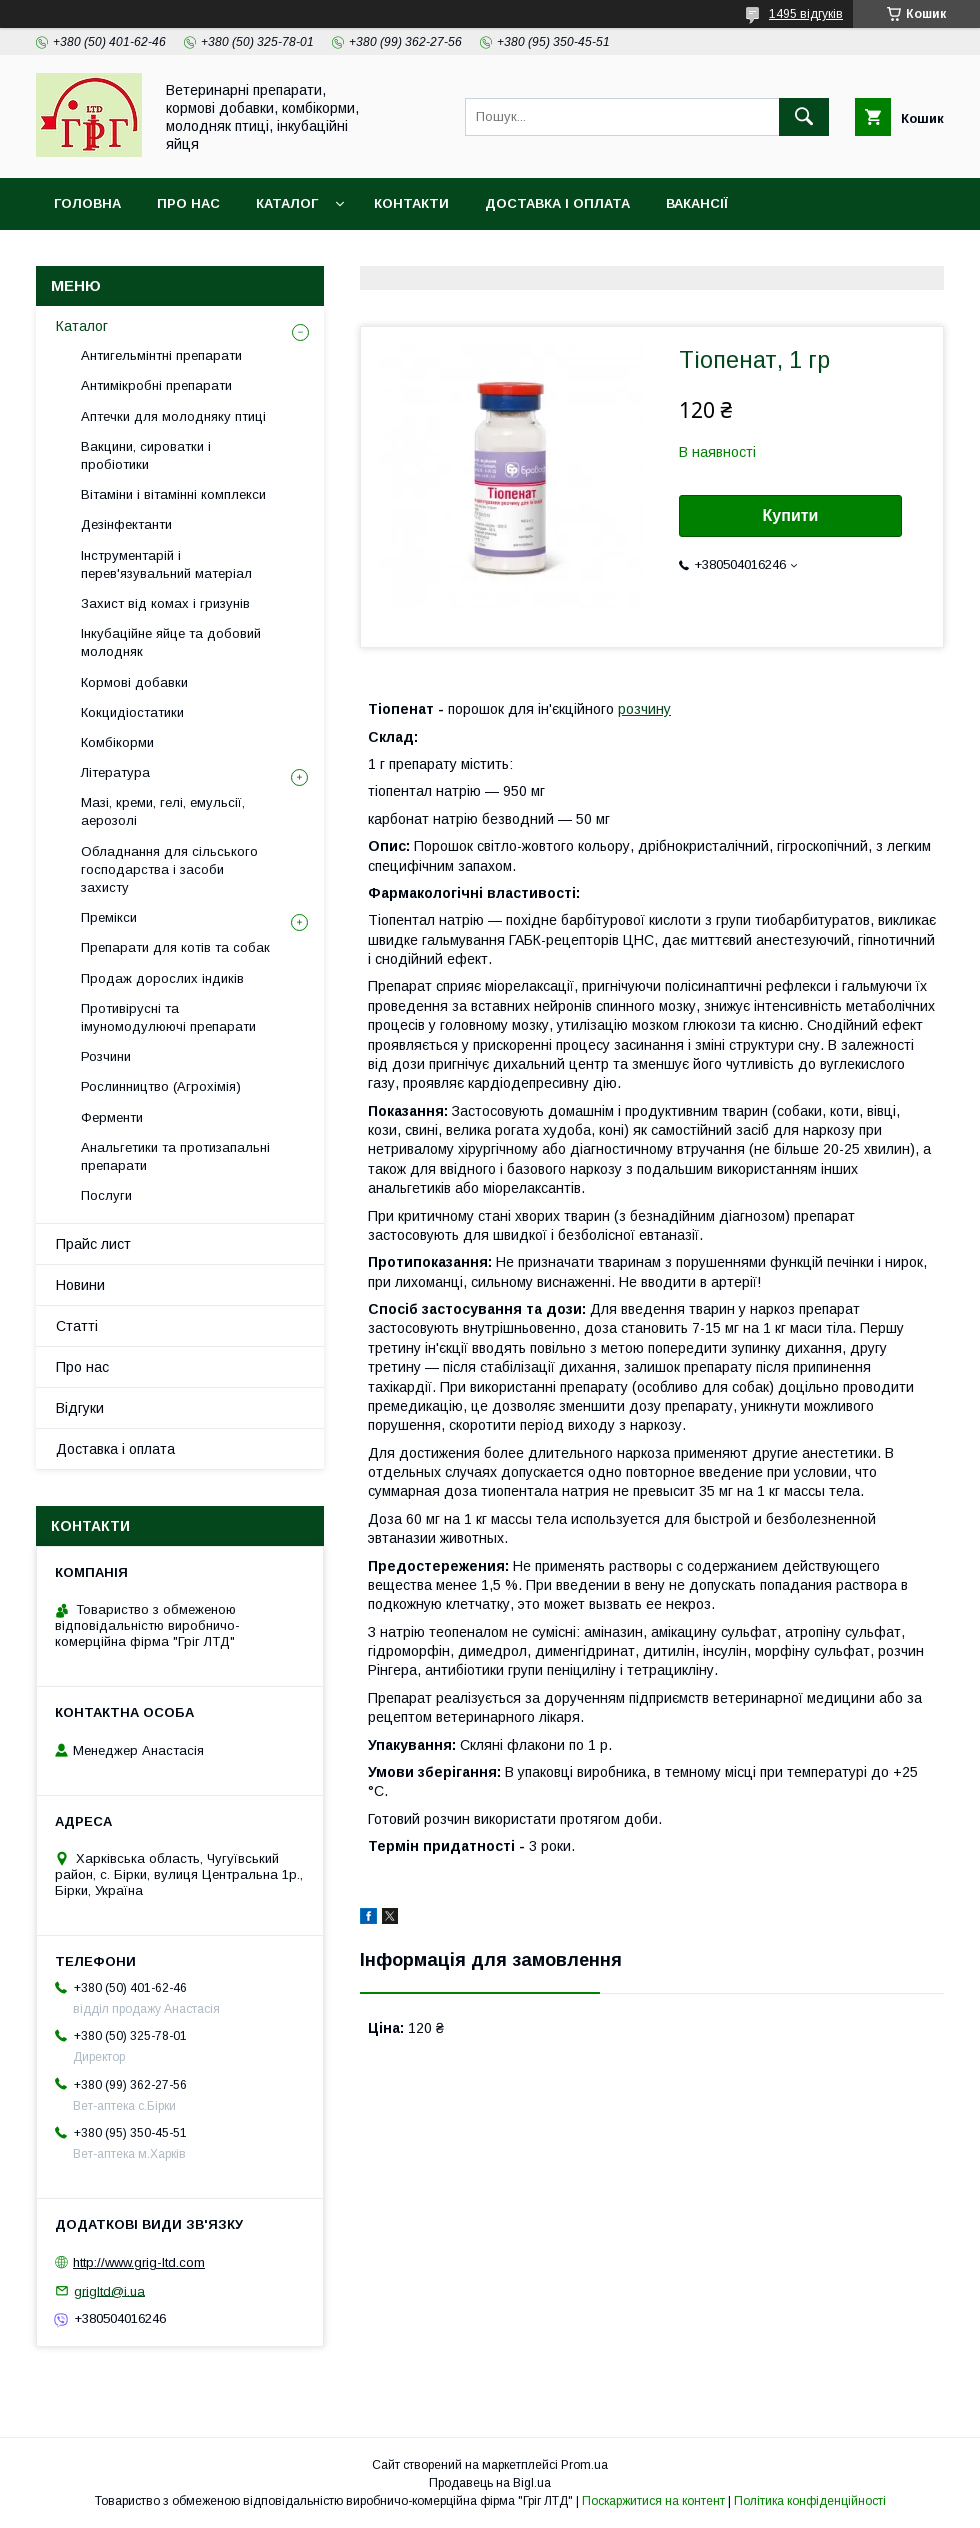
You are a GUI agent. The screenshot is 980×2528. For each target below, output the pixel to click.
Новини (80, 1285)
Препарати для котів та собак (175, 947)
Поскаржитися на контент (653, 2501)
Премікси (109, 917)
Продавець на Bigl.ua (490, 2483)
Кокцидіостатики (132, 712)
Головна (87, 203)
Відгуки (80, 1408)
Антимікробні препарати (156, 385)
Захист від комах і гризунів (165, 603)
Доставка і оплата (557, 203)
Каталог (287, 203)
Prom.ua (584, 2465)
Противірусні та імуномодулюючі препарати (168, 1017)
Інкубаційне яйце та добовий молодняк (171, 642)
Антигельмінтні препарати (161, 355)
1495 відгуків (806, 14)
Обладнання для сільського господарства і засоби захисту (169, 869)
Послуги (106, 1195)
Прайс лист (93, 1244)
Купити (791, 515)
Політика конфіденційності (810, 2501)
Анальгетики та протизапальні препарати (175, 1156)
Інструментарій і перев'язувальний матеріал (166, 564)
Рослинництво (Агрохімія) (161, 1086)
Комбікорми (117, 742)
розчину (644, 709)
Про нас (188, 203)
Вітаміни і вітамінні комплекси (173, 494)
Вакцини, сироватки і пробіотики (146, 455)
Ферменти (112, 1117)
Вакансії (697, 203)
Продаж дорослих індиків (162, 978)
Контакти (411, 203)
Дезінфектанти (126, 524)
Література (115, 772)
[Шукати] (804, 117)
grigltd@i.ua (109, 2290)
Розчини (106, 1056)
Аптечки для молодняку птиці (173, 416)
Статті (77, 1326)
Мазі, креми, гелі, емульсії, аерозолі (163, 811)
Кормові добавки (134, 682)
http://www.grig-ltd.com (139, 2262)
